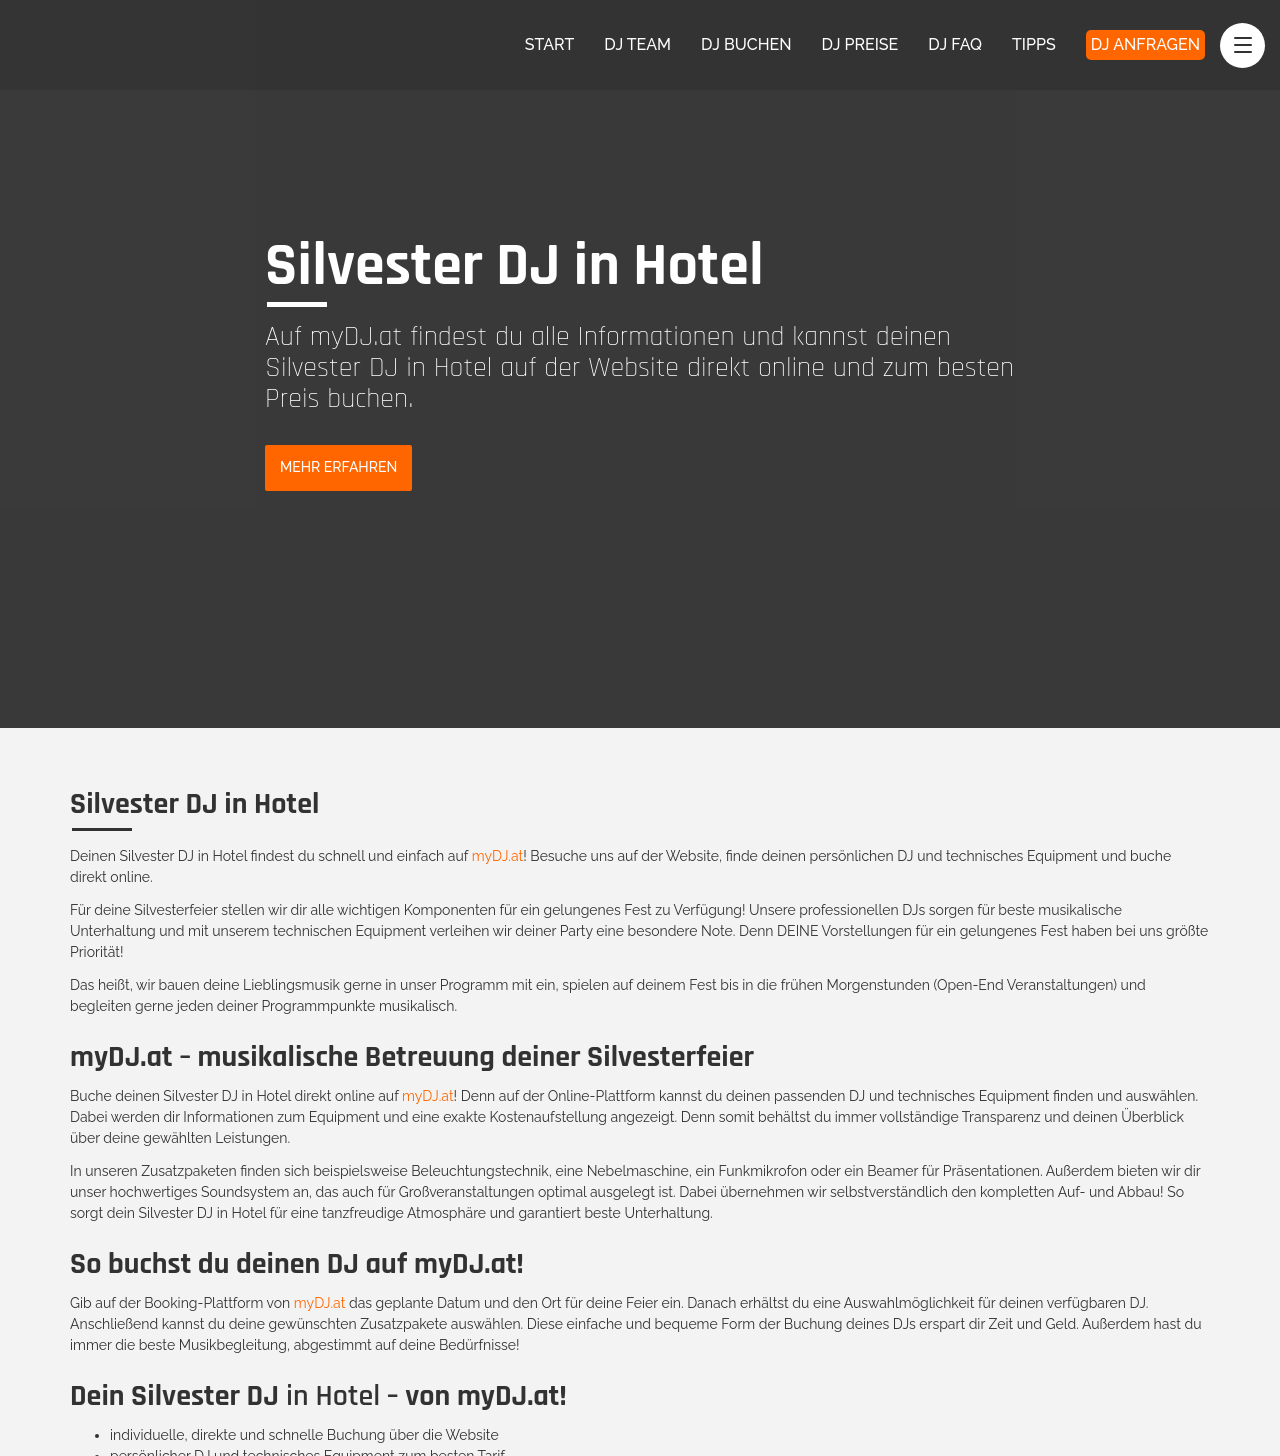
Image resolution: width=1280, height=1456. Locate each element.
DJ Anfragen (1145, 44)
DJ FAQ (955, 44)
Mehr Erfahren (338, 467)
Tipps (1034, 44)
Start (550, 44)
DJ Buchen (746, 44)
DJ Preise (860, 44)
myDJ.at (498, 856)
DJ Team (637, 44)
